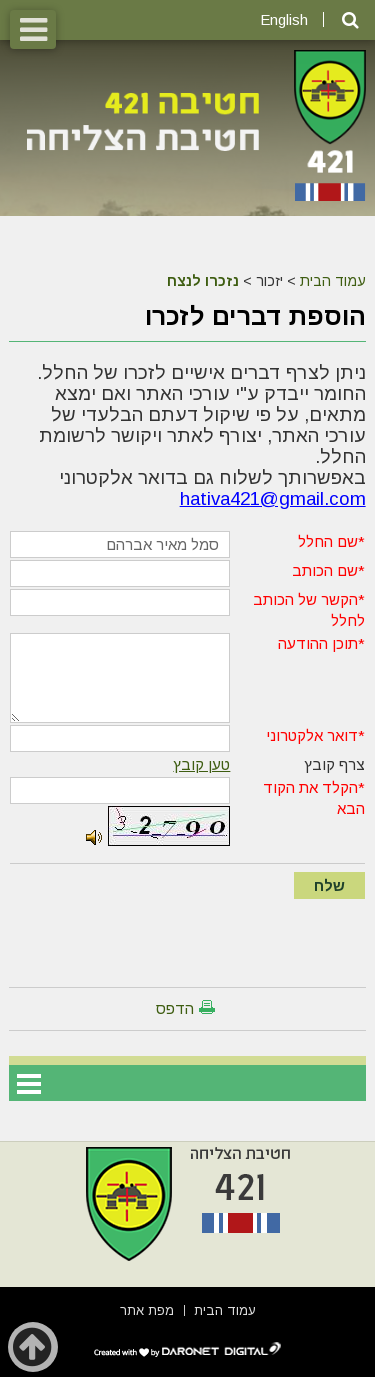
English (284, 19)
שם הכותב (325, 570)
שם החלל (328, 541)
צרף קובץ (334, 764)
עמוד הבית (333, 281)
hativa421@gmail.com (273, 498)
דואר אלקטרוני (312, 735)
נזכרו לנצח (203, 281)
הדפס (175, 1008)
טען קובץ (201, 764)
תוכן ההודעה (318, 643)
